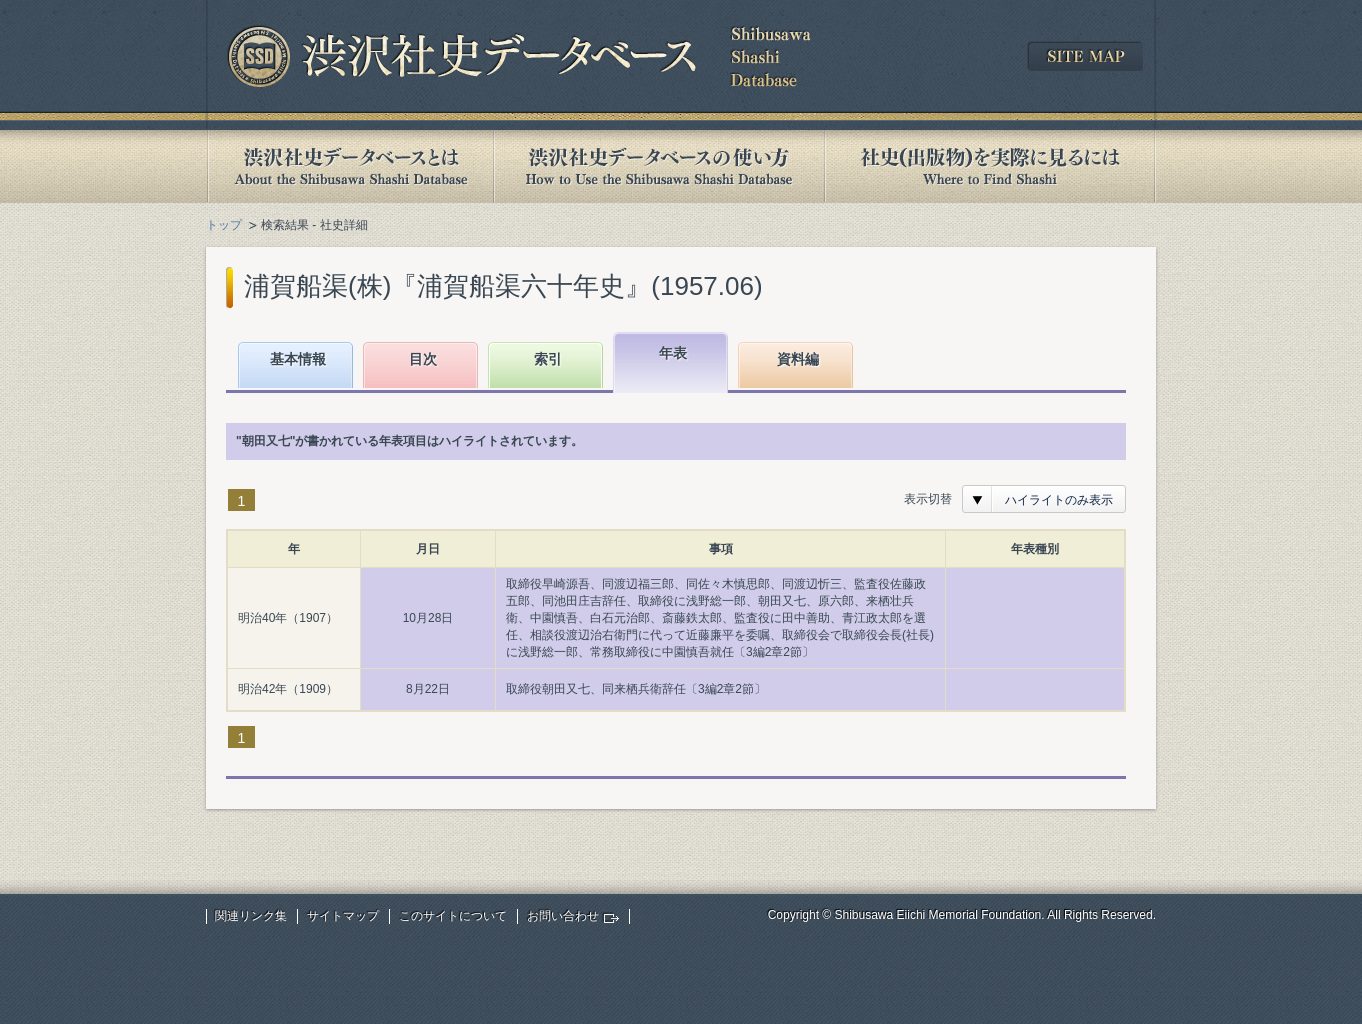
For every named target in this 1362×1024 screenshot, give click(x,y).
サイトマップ (343, 916)
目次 (423, 359)
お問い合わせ (563, 916)
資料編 (798, 359)
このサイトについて (453, 916)
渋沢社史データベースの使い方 (659, 166)
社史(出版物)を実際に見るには (990, 166)
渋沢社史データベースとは (349, 166)
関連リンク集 (251, 916)
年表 (673, 353)
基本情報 (298, 359)
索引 (548, 359)
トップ (224, 225)
